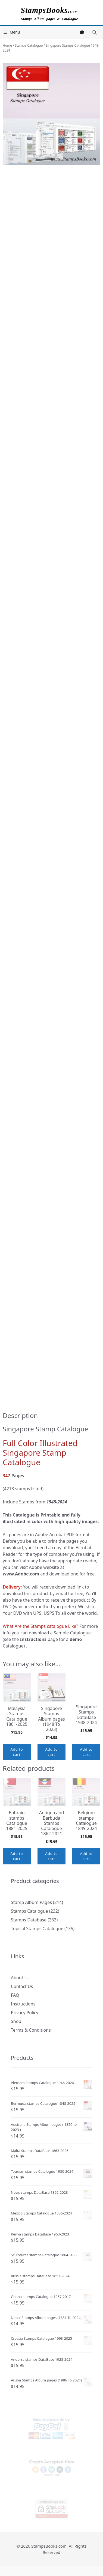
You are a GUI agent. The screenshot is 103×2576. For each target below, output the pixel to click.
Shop (16, 2021)
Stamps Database (28, 1920)
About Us (20, 1978)
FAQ (15, 1995)
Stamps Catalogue (29, 45)
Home (7, 45)
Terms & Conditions (31, 2030)
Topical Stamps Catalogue (37, 1929)
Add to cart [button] (16, 1752)
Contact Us (22, 1986)
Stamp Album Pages (31, 1902)
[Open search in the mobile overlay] (95, 32)
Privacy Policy (24, 2013)
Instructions (23, 2004)
